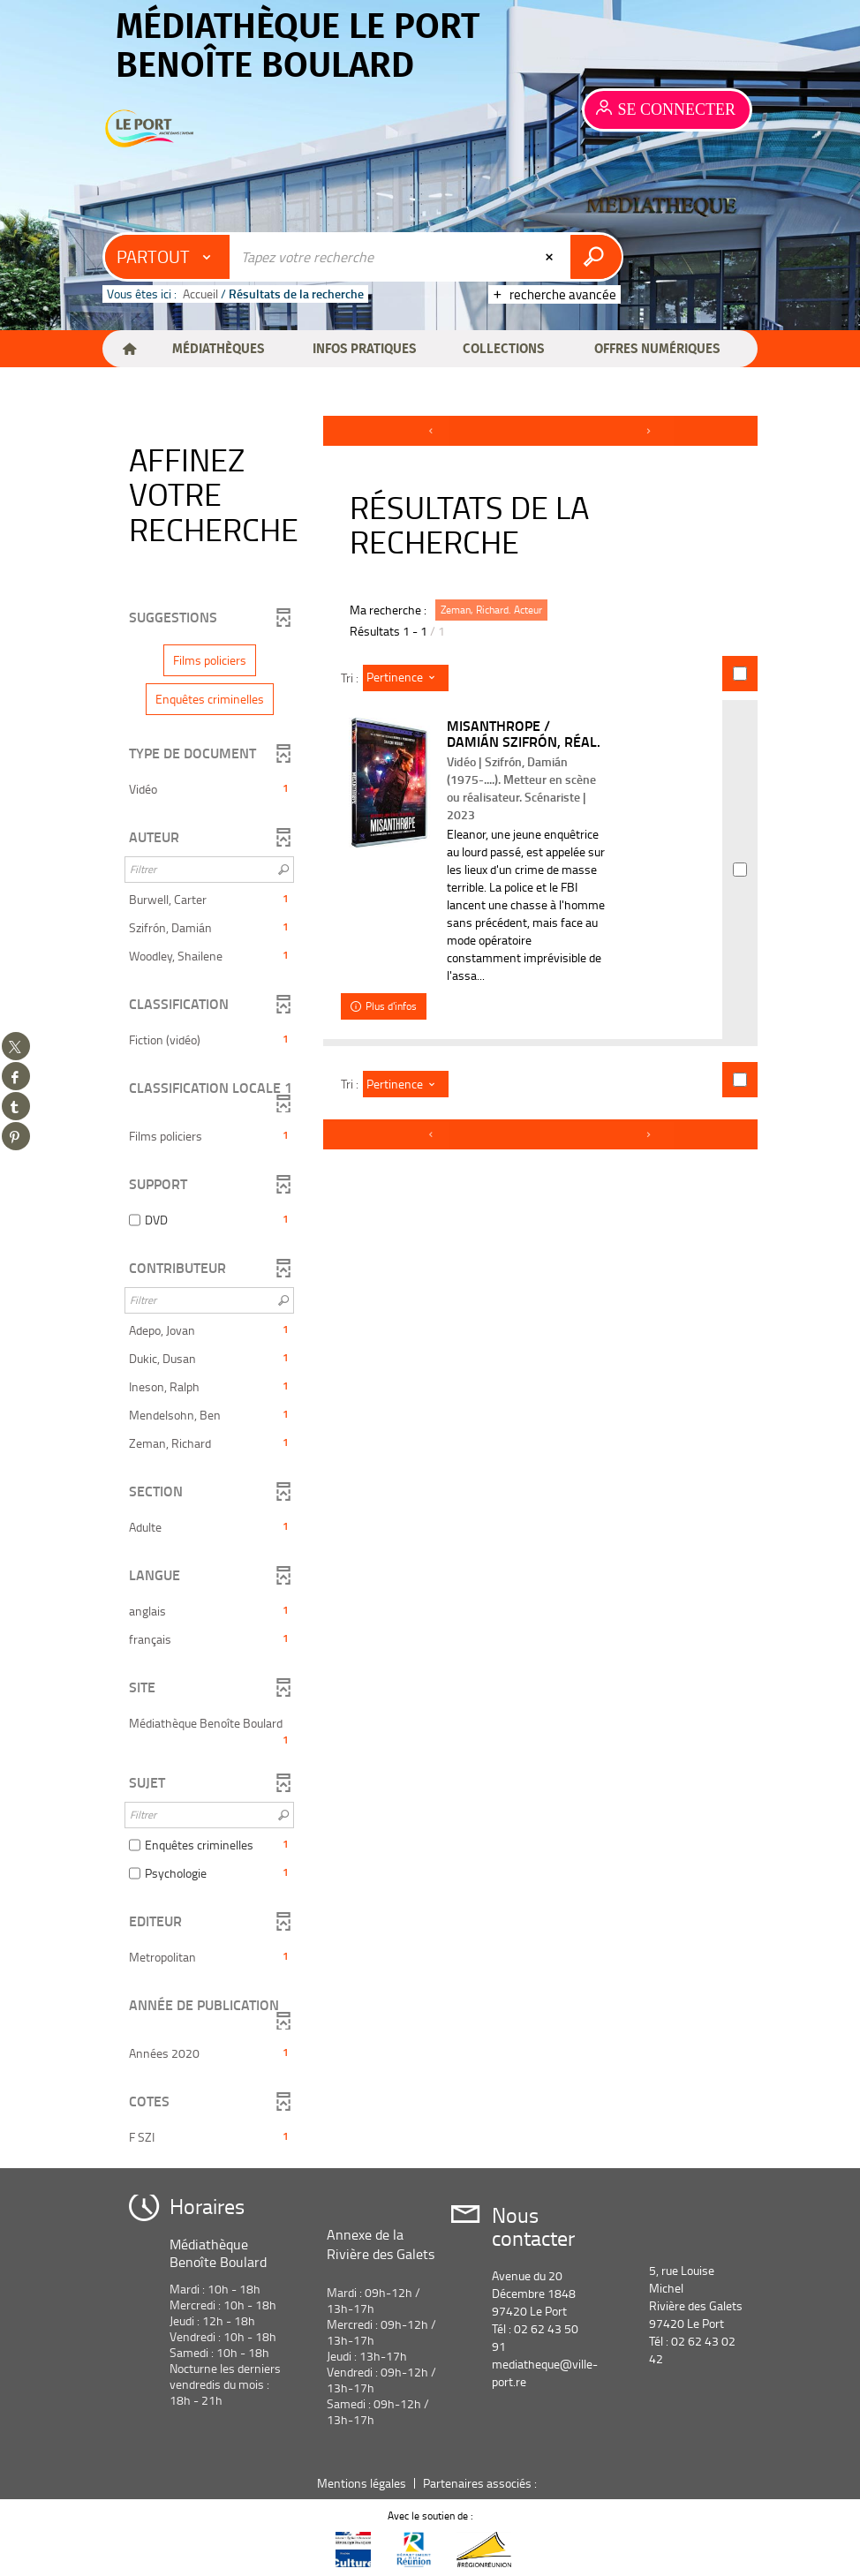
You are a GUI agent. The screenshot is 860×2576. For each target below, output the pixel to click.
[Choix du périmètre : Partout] (167, 257)
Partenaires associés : (481, 2482)
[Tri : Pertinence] (406, 678)
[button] (217, 348)
